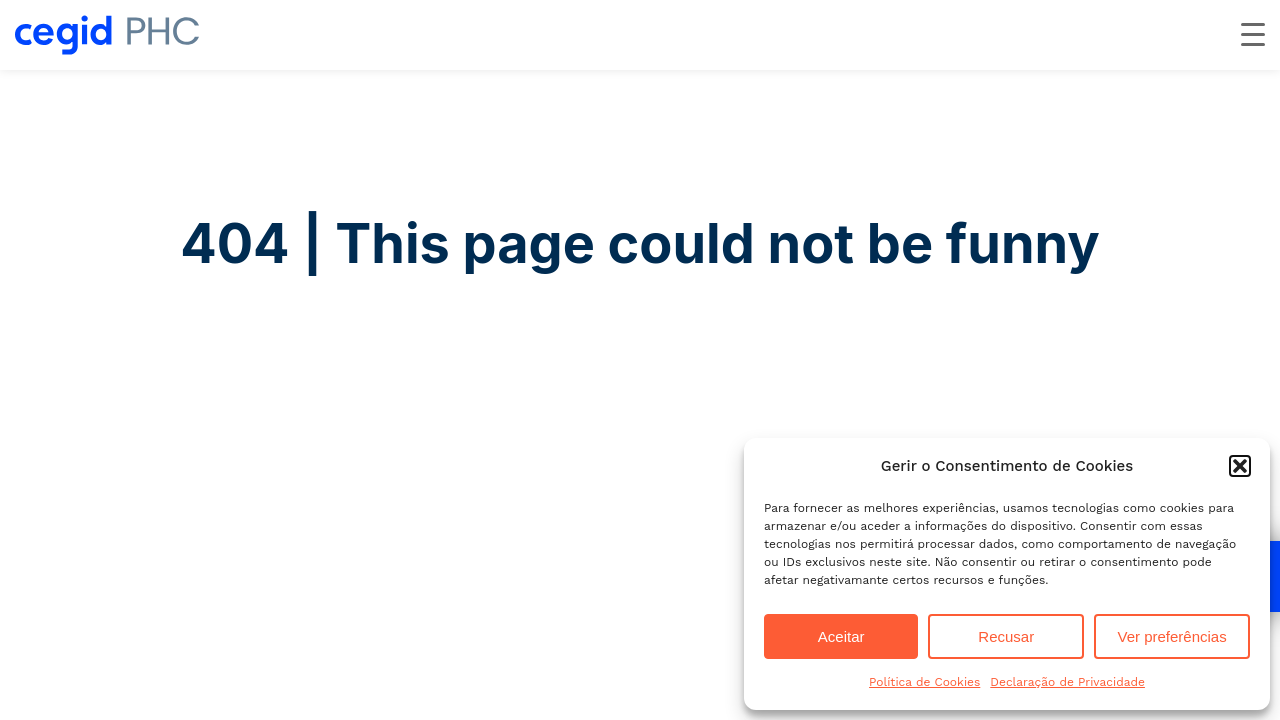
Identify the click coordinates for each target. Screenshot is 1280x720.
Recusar (1006, 636)
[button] (1240, 466)
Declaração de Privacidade (1067, 682)
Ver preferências (1171, 636)
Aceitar (841, 636)
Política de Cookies (924, 682)
